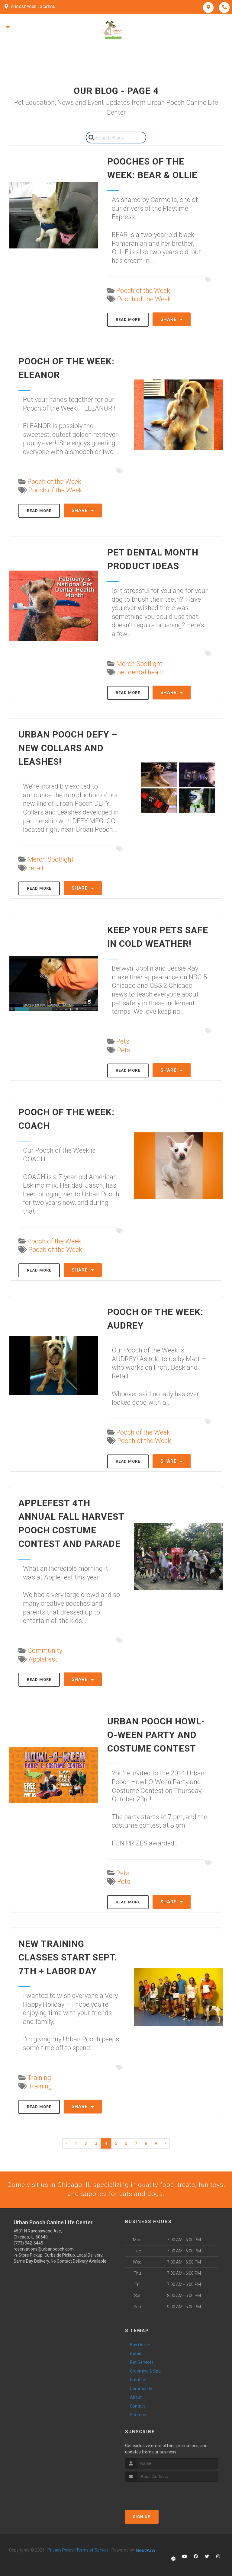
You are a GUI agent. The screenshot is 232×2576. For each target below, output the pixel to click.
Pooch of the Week (143, 290)
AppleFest (42, 1659)
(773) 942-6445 (28, 2243)
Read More (128, 319)
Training (39, 2078)
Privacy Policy (60, 2550)
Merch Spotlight (139, 663)
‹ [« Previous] (66, 2143)
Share (171, 319)
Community (44, 1650)
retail (35, 868)
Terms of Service (92, 2550)
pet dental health (141, 672)
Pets (122, 1041)
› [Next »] (165, 2143)
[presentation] (157, 2493)
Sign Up (142, 2517)
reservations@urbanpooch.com (44, 2249)
